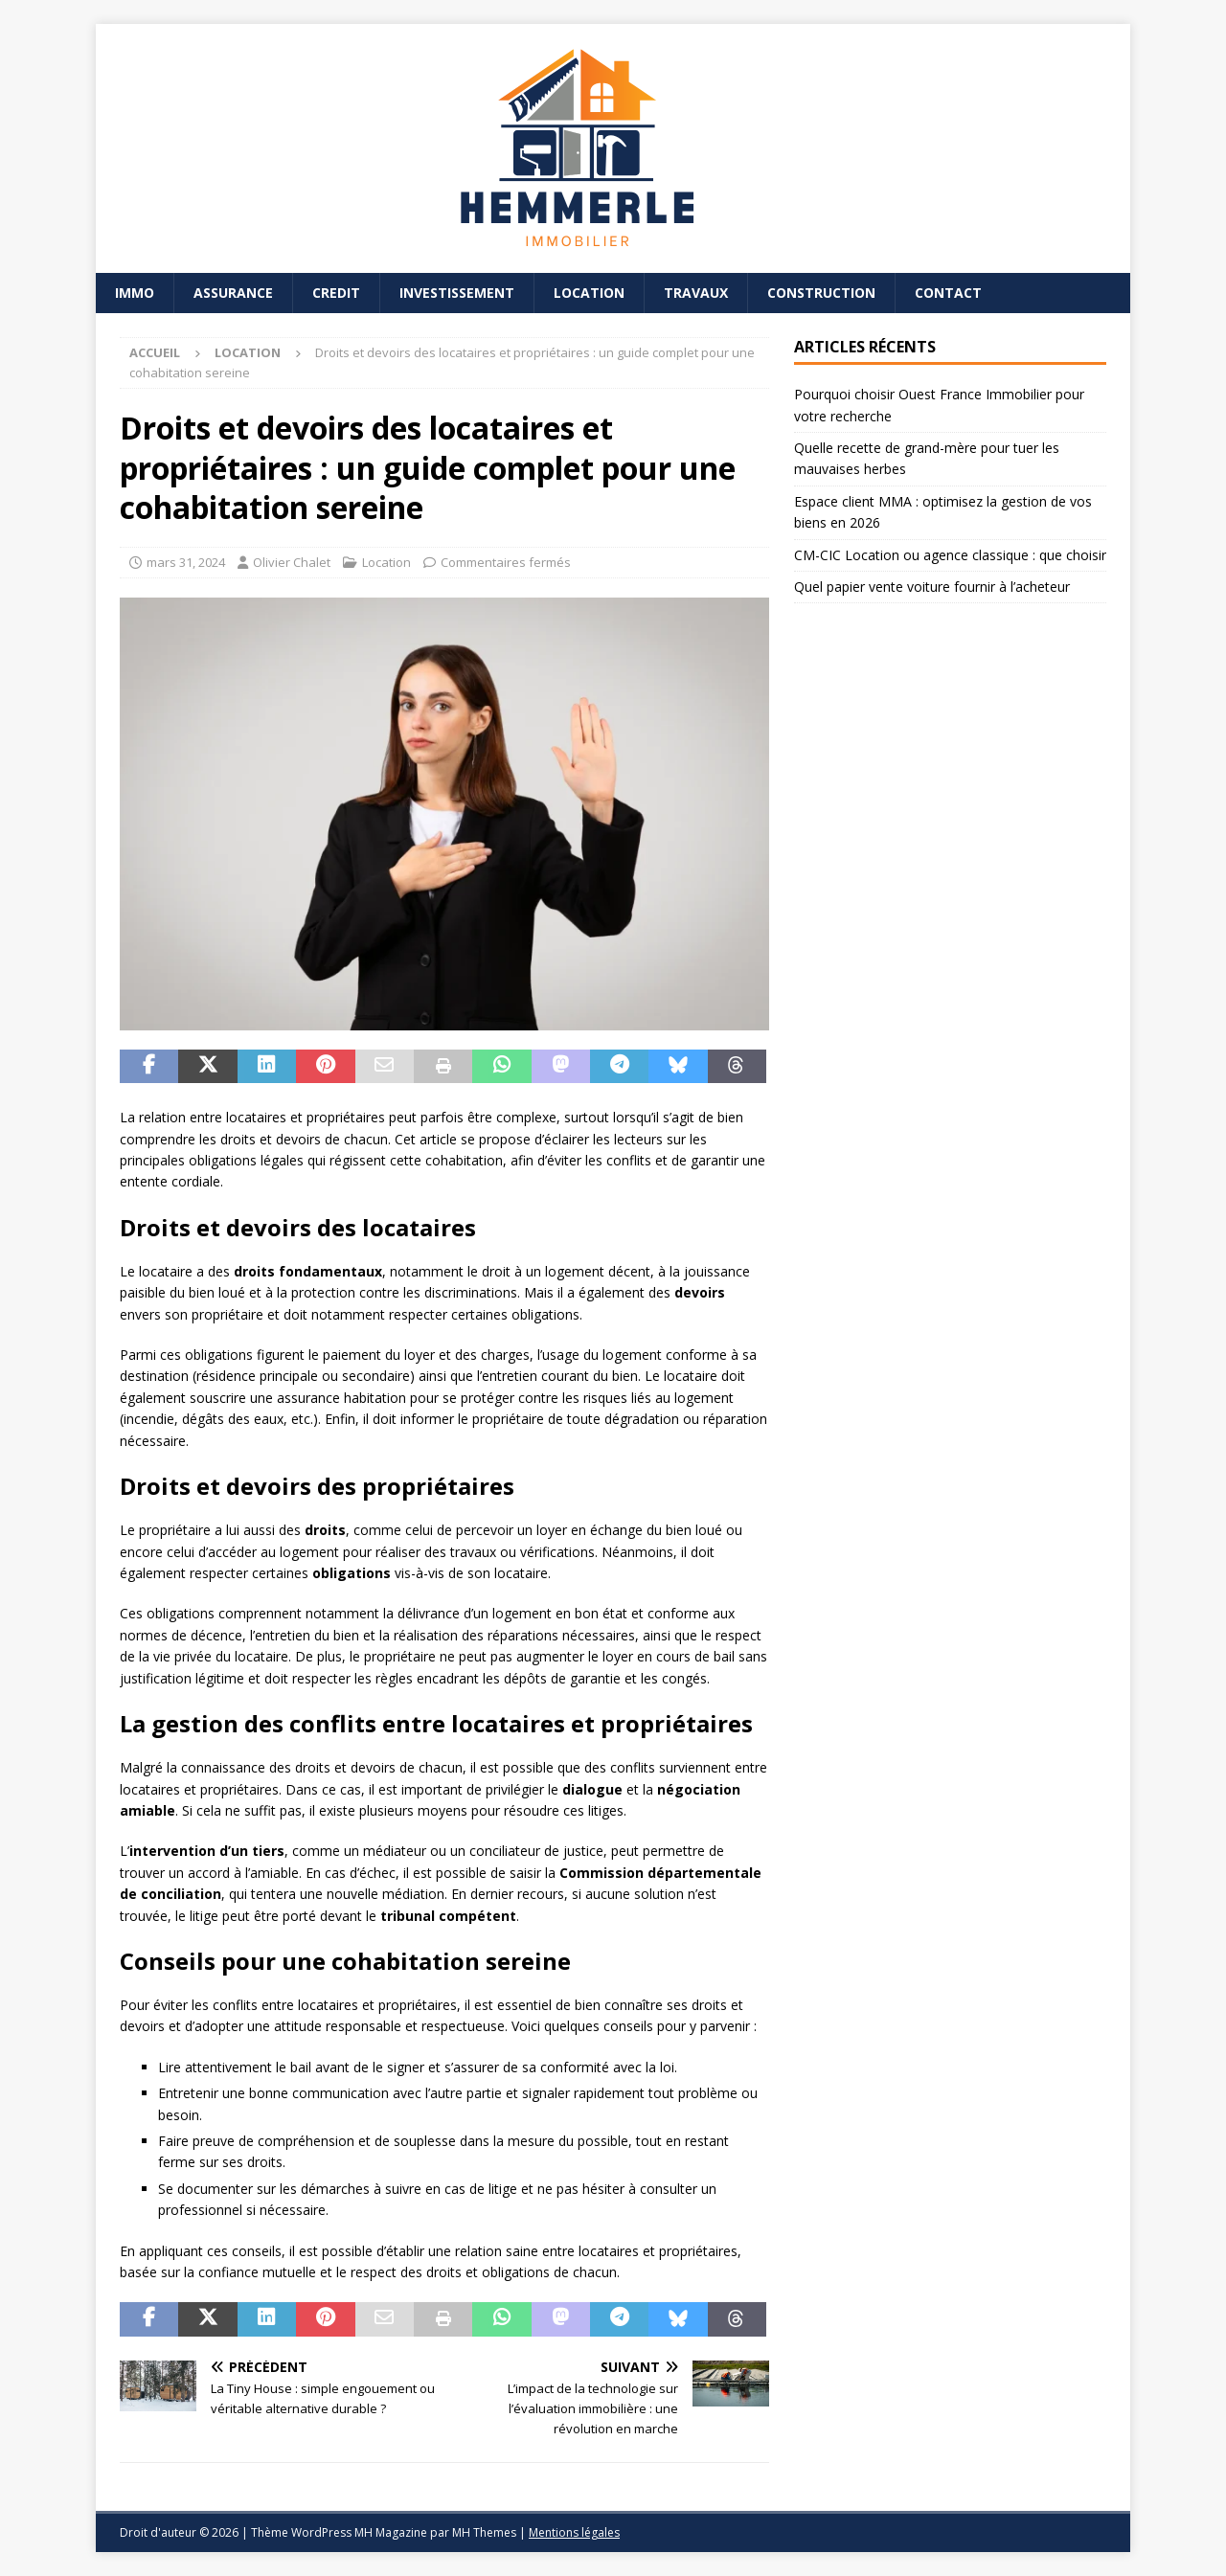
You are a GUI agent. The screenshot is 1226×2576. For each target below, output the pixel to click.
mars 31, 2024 (186, 562)
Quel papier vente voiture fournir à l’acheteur (932, 586)
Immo (134, 292)
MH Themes (484, 2532)
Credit (336, 292)
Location (589, 292)
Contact (948, 292)
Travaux (696, 292)
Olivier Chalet (291, 562)
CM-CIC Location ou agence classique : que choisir (950, 555)
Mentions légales (574, 2532)
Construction (821, 292)
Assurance (233, 292)
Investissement (456, 292)
